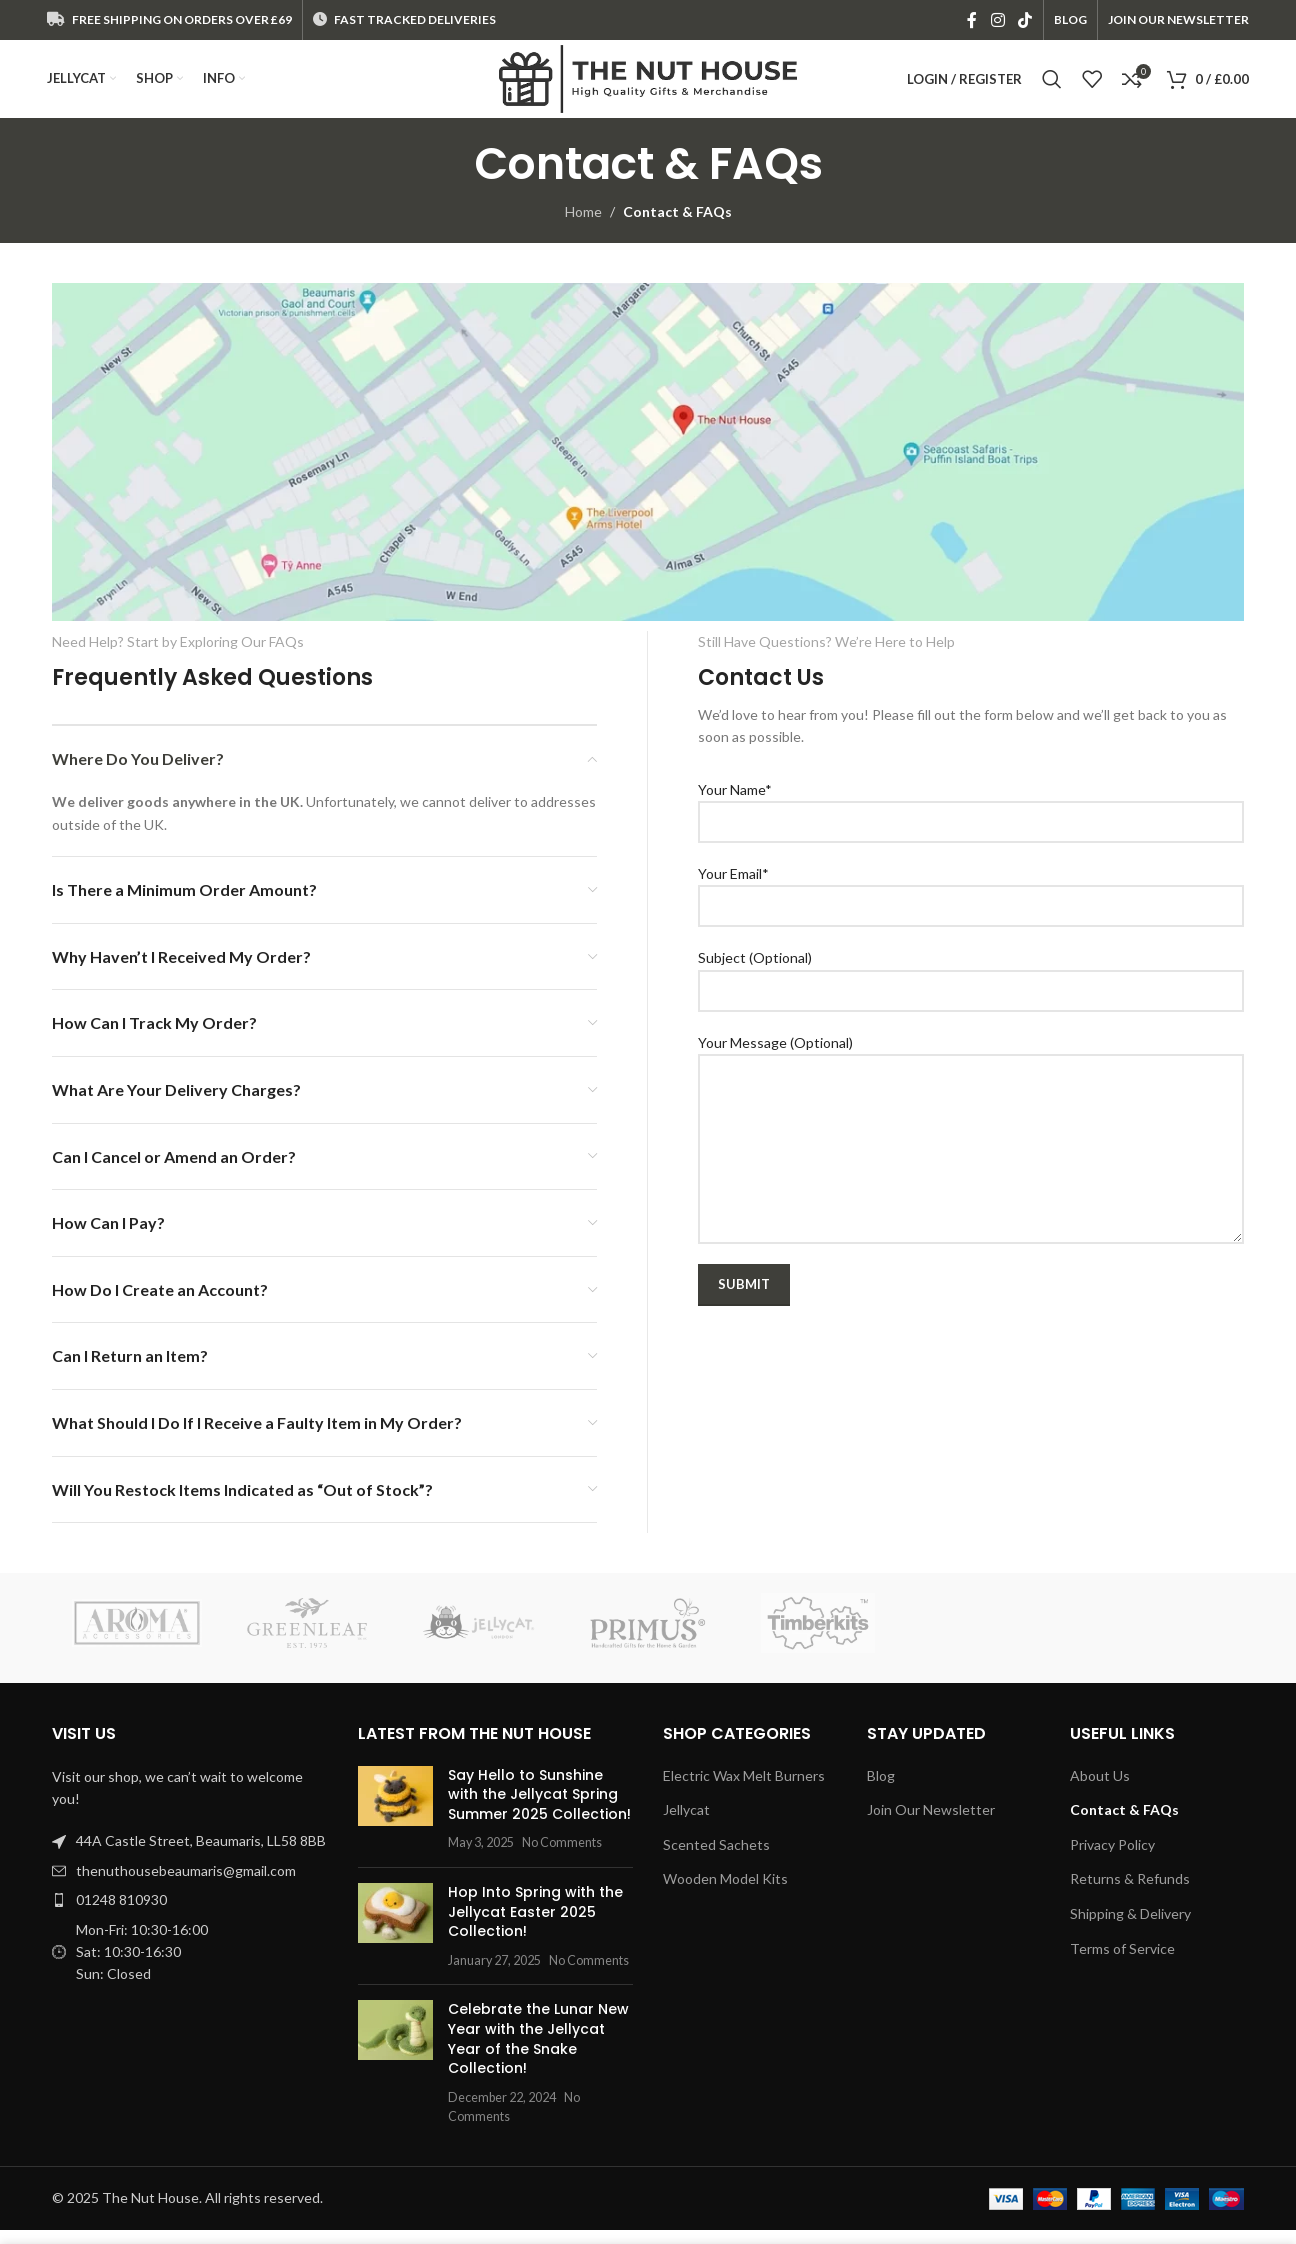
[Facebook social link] (972, 21)
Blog (881, 1789)
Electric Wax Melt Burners (744, 1789)
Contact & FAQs (1124, 1823)
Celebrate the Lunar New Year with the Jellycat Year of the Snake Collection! (538, 2052)
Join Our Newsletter (931, 1823)
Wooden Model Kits (725, 1892)
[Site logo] (648, 85)
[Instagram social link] (997, 21)
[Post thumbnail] (395, 1823)
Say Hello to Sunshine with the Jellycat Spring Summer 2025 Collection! (539, 1808)
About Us (1100, 1789)
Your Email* (971, 903)
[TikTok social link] (1024, 21)
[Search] (1052, 87)
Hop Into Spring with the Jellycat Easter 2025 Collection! (535, 1925)
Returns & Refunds (1130, 1892)
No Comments (562, 1856)
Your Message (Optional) (971, 1109)
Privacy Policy (1112, 1858)
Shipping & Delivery (1130, 1927)
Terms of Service (1122, 1961)
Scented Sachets (716, 1858)
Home (583, 225)
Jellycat (686, 1823)
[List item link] (190, 1885)
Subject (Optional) (971, 987)
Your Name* (971, 819)
